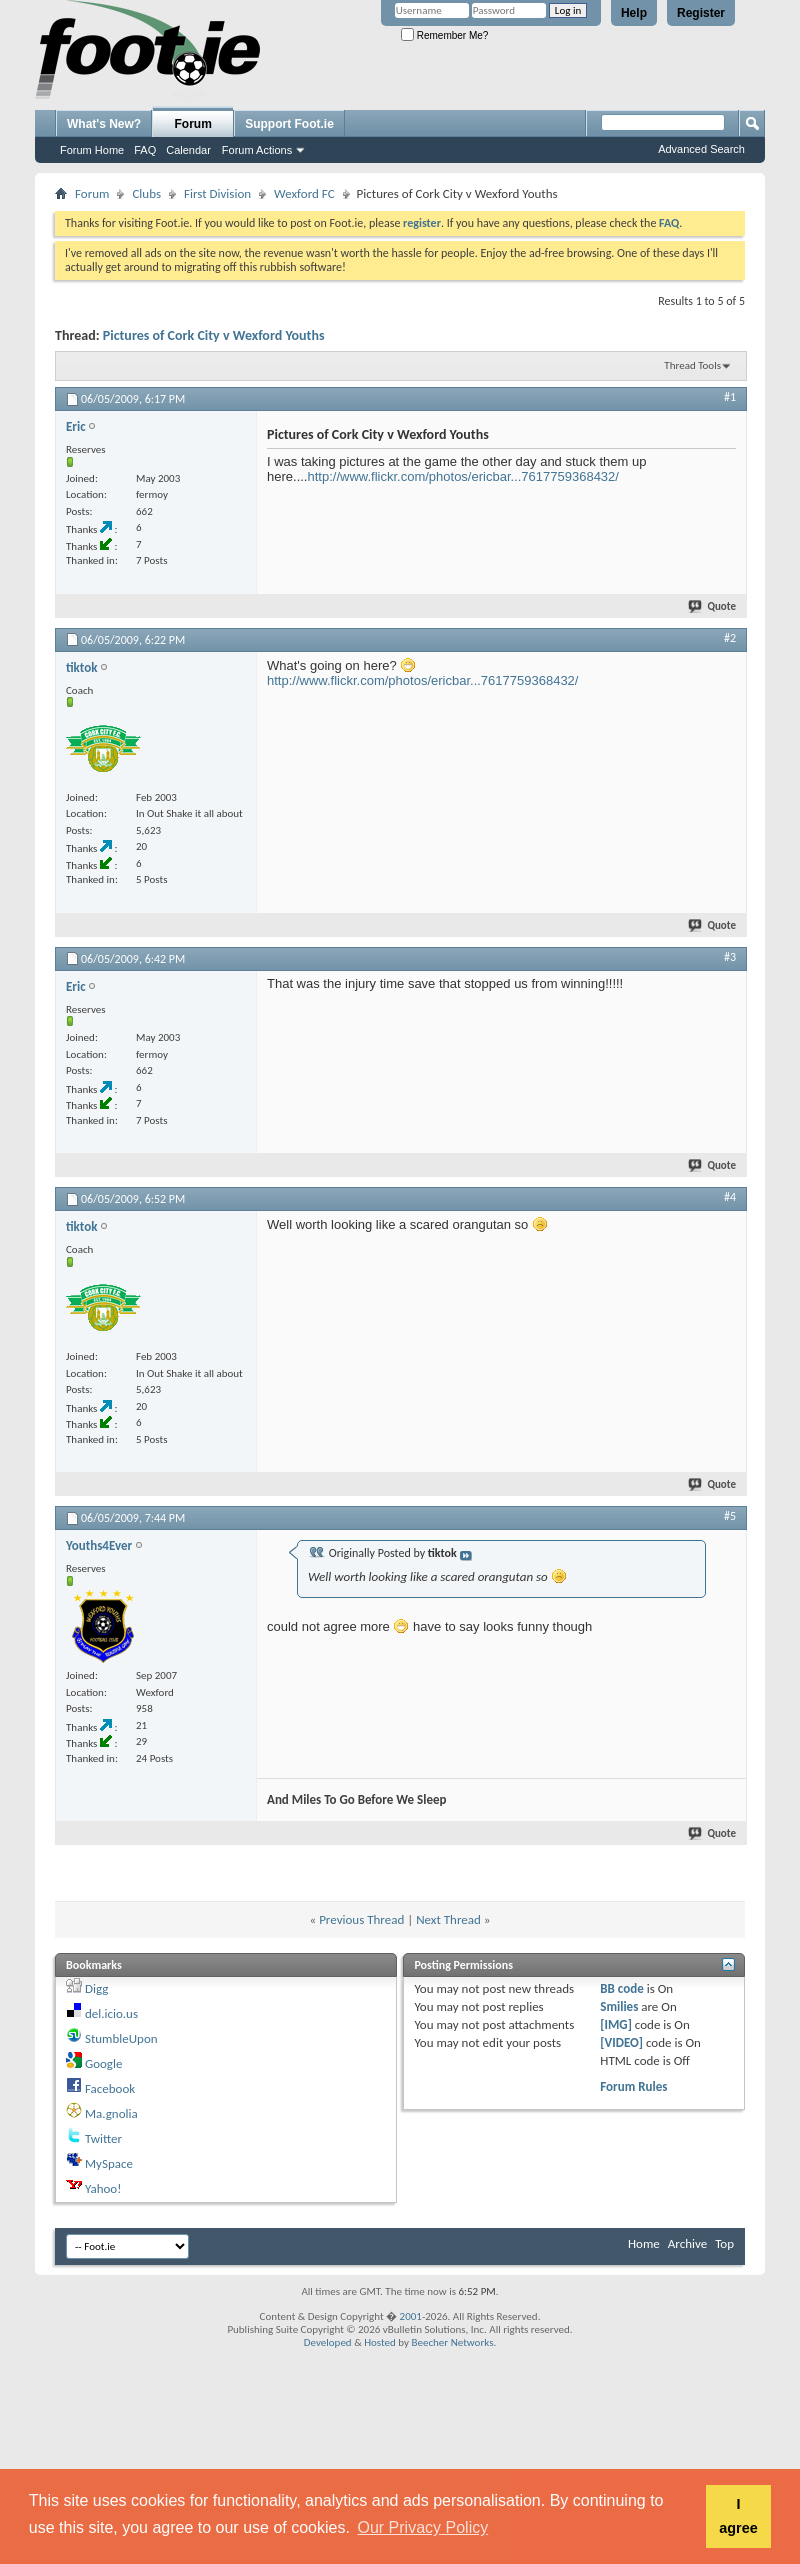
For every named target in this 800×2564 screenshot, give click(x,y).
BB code (621, 1988)
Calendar (188, 150)
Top (724, 2243)
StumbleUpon (121, 2038)
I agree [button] (738, 2516)
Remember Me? (444, 35)
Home (644, 2243)
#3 (730, 957)
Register (701, 13)
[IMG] (616, 2024)
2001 (411, 2316)
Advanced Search (701, 149)
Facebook (110, 2088)
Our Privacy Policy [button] (423, 2527)
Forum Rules (633, 2086)
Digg (96, 1988)
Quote (713, 606)
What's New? (104, 124)
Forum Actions (257, 150)
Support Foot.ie (289, 124)
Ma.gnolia (111, 2113)
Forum (193, 124)
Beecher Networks (452, 2342)
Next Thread (448, 1919)
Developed (328, 2342)
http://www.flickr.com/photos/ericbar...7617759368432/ (462, 476)
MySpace (109, 2163)
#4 (730, 1197)
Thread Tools (692, 365)
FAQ (145, 150)
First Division (217, 193)
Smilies (619, 2006)
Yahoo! (103, 2188)
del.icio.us (111, 2013)
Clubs (146, 193)
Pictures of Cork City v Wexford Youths (214, 335)
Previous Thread (361, 1919)
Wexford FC (304, 193)
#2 (730, 638)
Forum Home (92, 150)
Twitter (103, 2138)
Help (634, 13)
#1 (730, 397)
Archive (687, 2243)
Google (103, 2063)
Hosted (380, 2342)
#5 (730, 1516)
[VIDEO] (621, 2042)
